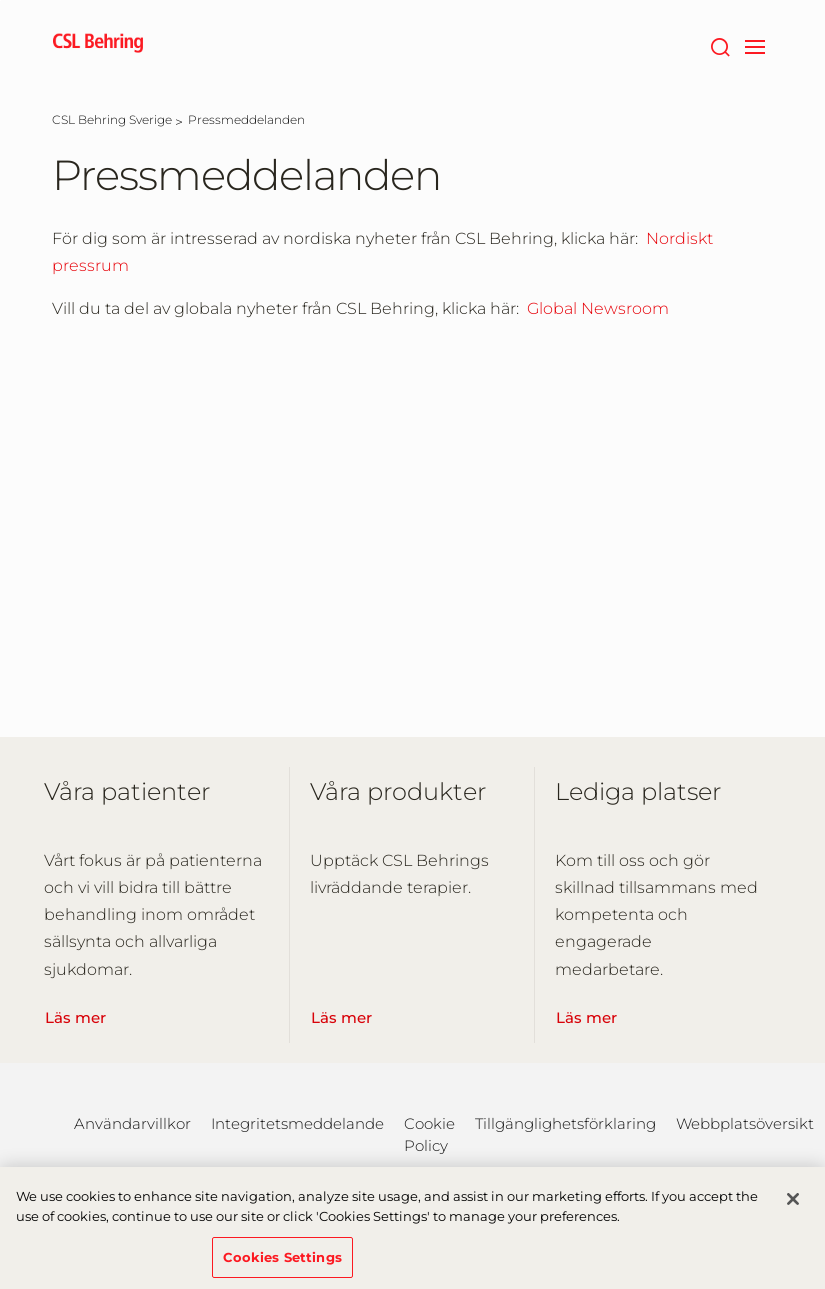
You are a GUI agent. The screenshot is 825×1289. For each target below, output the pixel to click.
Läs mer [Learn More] (75, 1017)
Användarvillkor (132, 1123)
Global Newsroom (598, 308)
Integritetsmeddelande (297, 1123)
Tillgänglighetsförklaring (565, 1123)
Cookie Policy (429, 1134)
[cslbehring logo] (98, 45)
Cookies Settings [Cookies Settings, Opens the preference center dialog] (282, 1263)
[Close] (793, 1206)
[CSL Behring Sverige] (112, 119)
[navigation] (755, 45)
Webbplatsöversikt (745, 1123)
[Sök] (720, 45)
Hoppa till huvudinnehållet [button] (0, 0)
